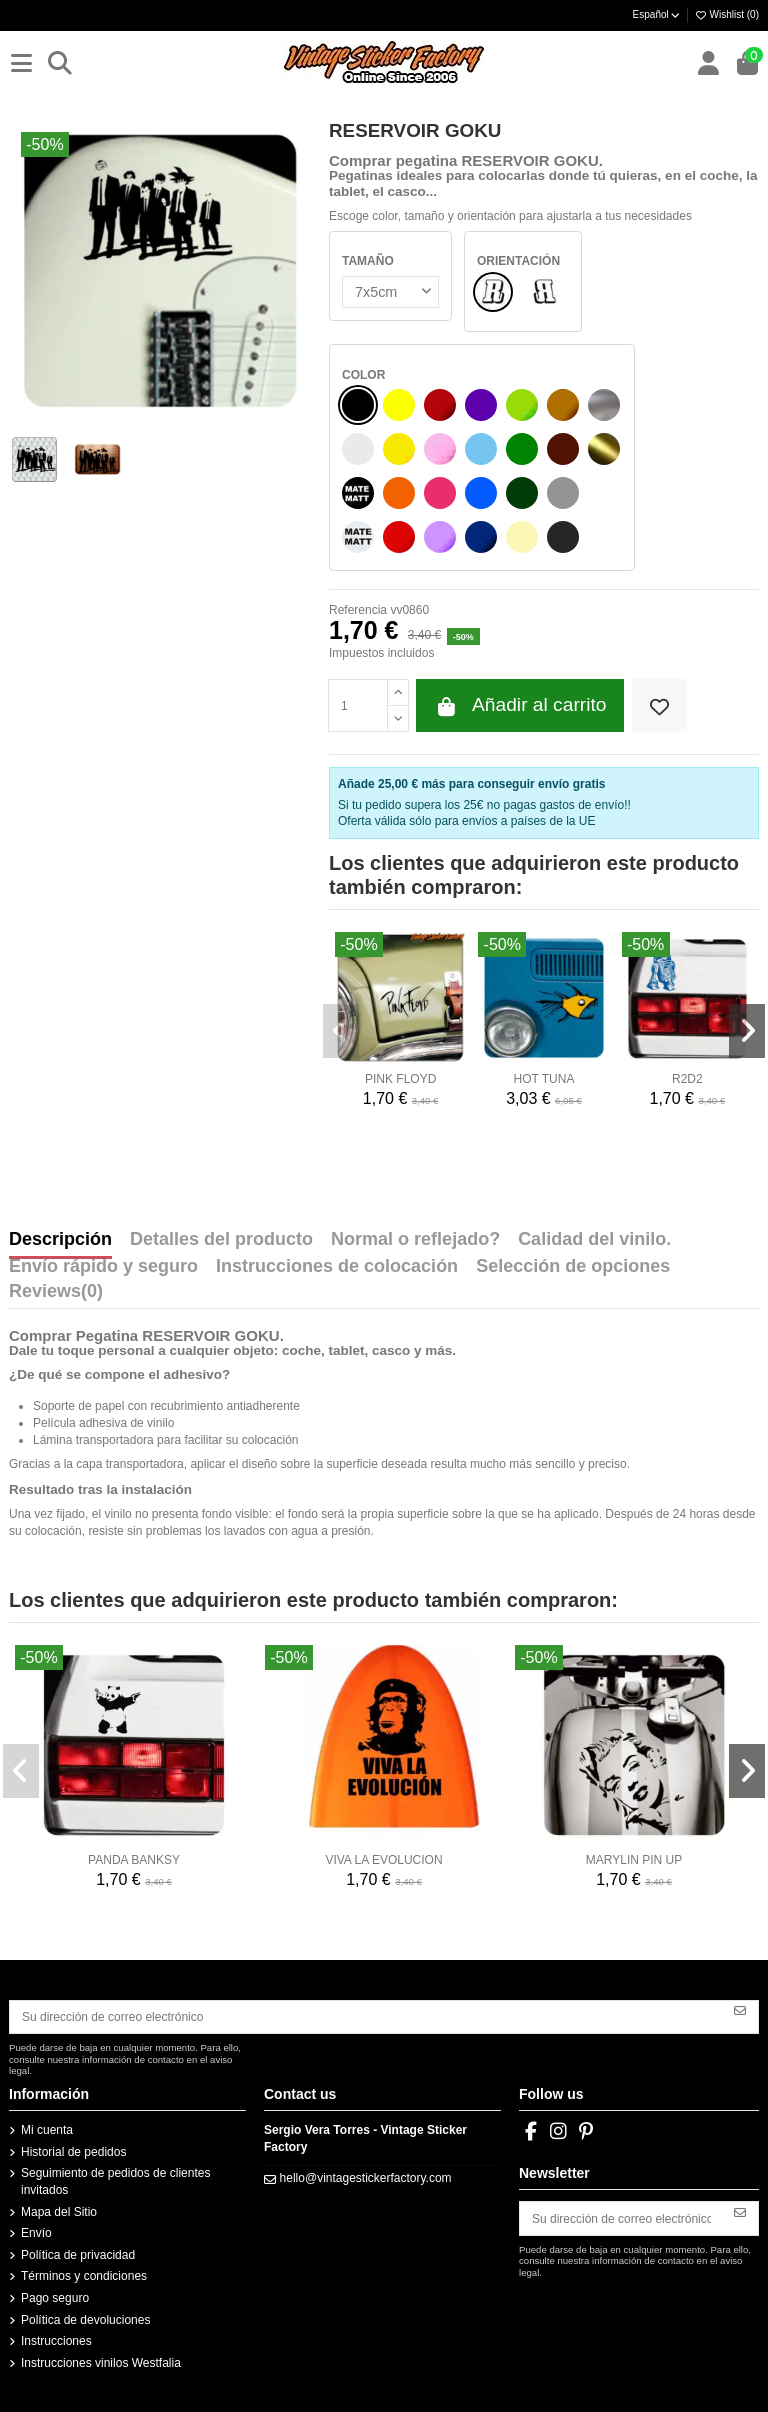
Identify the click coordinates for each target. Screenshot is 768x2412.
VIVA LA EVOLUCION (383, 1860)
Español (657, 14)
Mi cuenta (47, 2130)
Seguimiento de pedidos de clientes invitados (115, 2181)
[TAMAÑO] (388, 292)
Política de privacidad (78, 2255)
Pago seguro (55, 2298)
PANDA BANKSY (134, 1860)
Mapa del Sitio (59, 2212)
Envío (36, 2233)
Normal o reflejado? (415, 1240)
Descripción (60, 1240)
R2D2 (687, 1079)
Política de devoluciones (85, 2320)
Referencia (358, 610)
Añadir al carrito (520, 705)
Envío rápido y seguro (103, 1267)
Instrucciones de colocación (337, 1267)
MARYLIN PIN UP (634, 1860)
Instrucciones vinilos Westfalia (101, 2363)
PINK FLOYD (400, 1079)
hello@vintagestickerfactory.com (366, 2178)
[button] (341, 1031)
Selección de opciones (573, 1267)
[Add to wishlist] (659, 705)
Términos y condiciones (84, 2276)
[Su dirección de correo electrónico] (366, 2017)
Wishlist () (726, 14)
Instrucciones (56, 2341)
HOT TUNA (544, 1079)
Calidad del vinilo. (594, 1240)
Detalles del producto (221, 1240)
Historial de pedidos (73, 2152)
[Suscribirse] (740, 2010)
